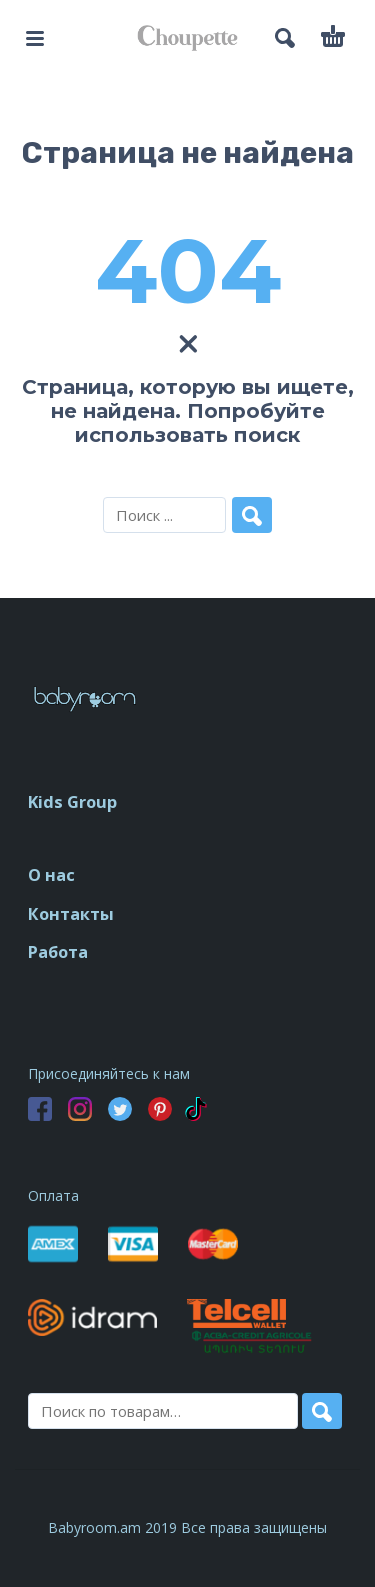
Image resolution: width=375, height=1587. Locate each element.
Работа (58, 952)
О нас (51, 875)
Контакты (71, 914)
